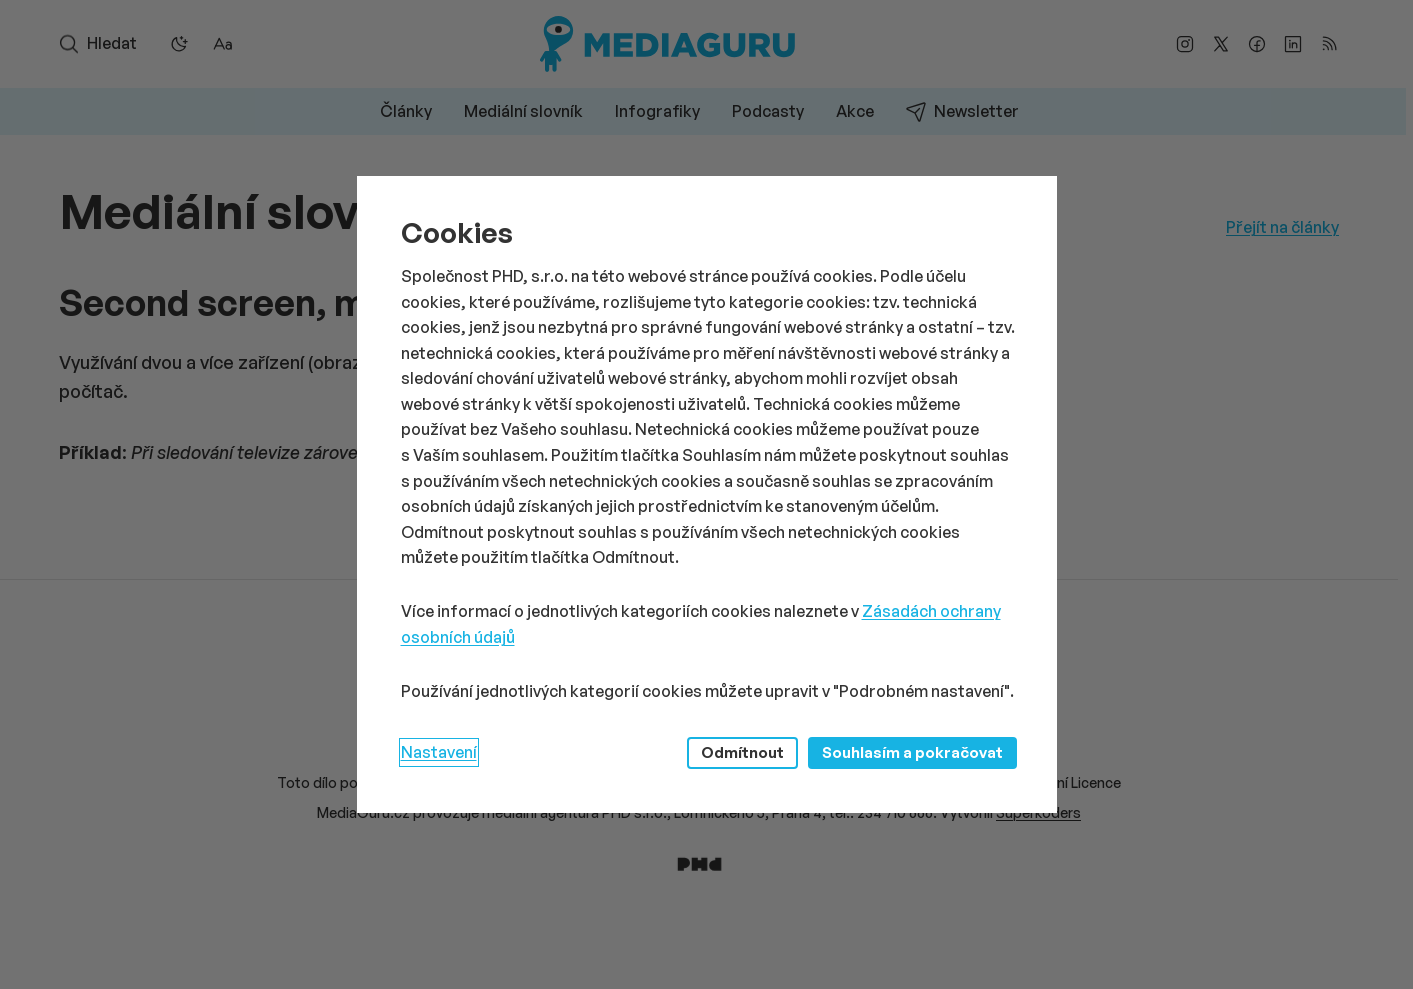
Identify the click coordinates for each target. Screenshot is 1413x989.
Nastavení (439, 752)
